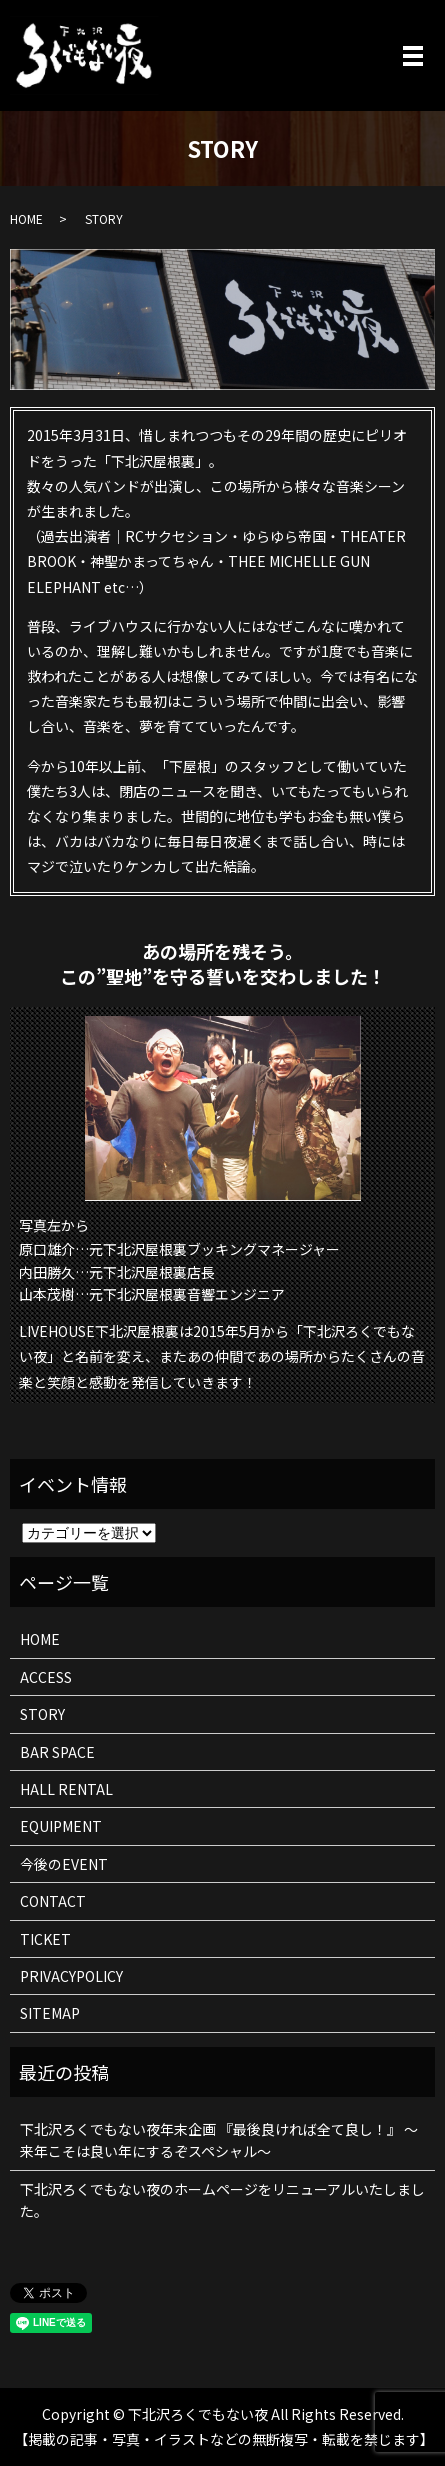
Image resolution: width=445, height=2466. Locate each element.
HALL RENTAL (66, 1789)
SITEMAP (50, 2013)
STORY (42, 1714)
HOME (26, 218)
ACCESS (46, 1677)
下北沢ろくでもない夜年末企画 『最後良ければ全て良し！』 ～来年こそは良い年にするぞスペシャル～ (219, 2140)
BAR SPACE (57, 1752)
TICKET (45, 1939)
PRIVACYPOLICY (71, 1976)
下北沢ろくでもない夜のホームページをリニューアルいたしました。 (222, 2200)
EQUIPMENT (61, 1826)
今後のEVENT (64, 1864)
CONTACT (53, 1901)
